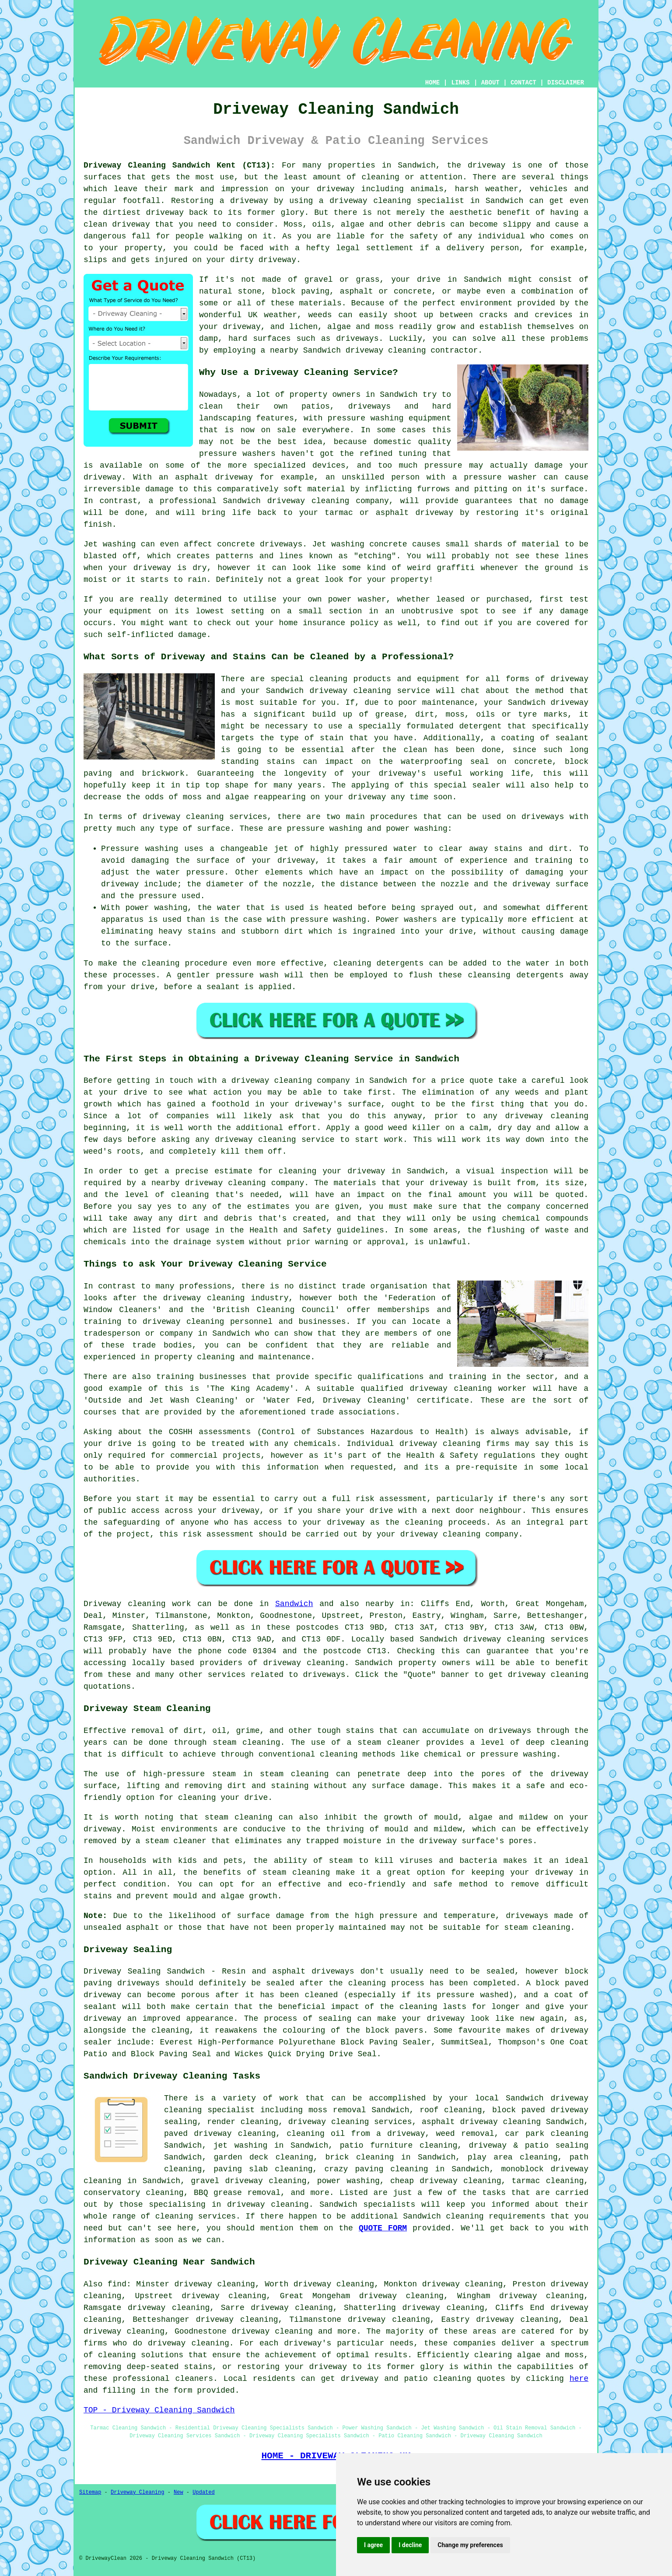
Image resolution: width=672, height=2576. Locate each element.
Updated (203, 2492)
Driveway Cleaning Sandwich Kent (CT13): (179, 165)
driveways (369, 406)
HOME (432, 82)
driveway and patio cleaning (406, 2378)
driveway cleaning (370, 200)
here (579, 2378)
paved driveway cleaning (220, 2133)
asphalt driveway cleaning (481, 2122)
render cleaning (242, 2122)
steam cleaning (246, 1742)
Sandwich (294, 1604)
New (178, 2492)
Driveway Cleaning (137, 2492)
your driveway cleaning (429, 1534)
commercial (193, 1455)
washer (372, 599)
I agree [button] (373, 2544)
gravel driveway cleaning (248, 2181)
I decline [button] (410, 2544)
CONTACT (523, 82)
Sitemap (90, 2492)
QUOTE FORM (383, 2228)
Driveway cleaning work (137, 1604)
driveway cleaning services (205, 816)
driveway (486, 165)
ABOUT (490, 82)
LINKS (460, 82)
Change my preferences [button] (470, 2544)
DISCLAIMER (565, 82)
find (117, 2284)
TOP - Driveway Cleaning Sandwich (159, 2410)
